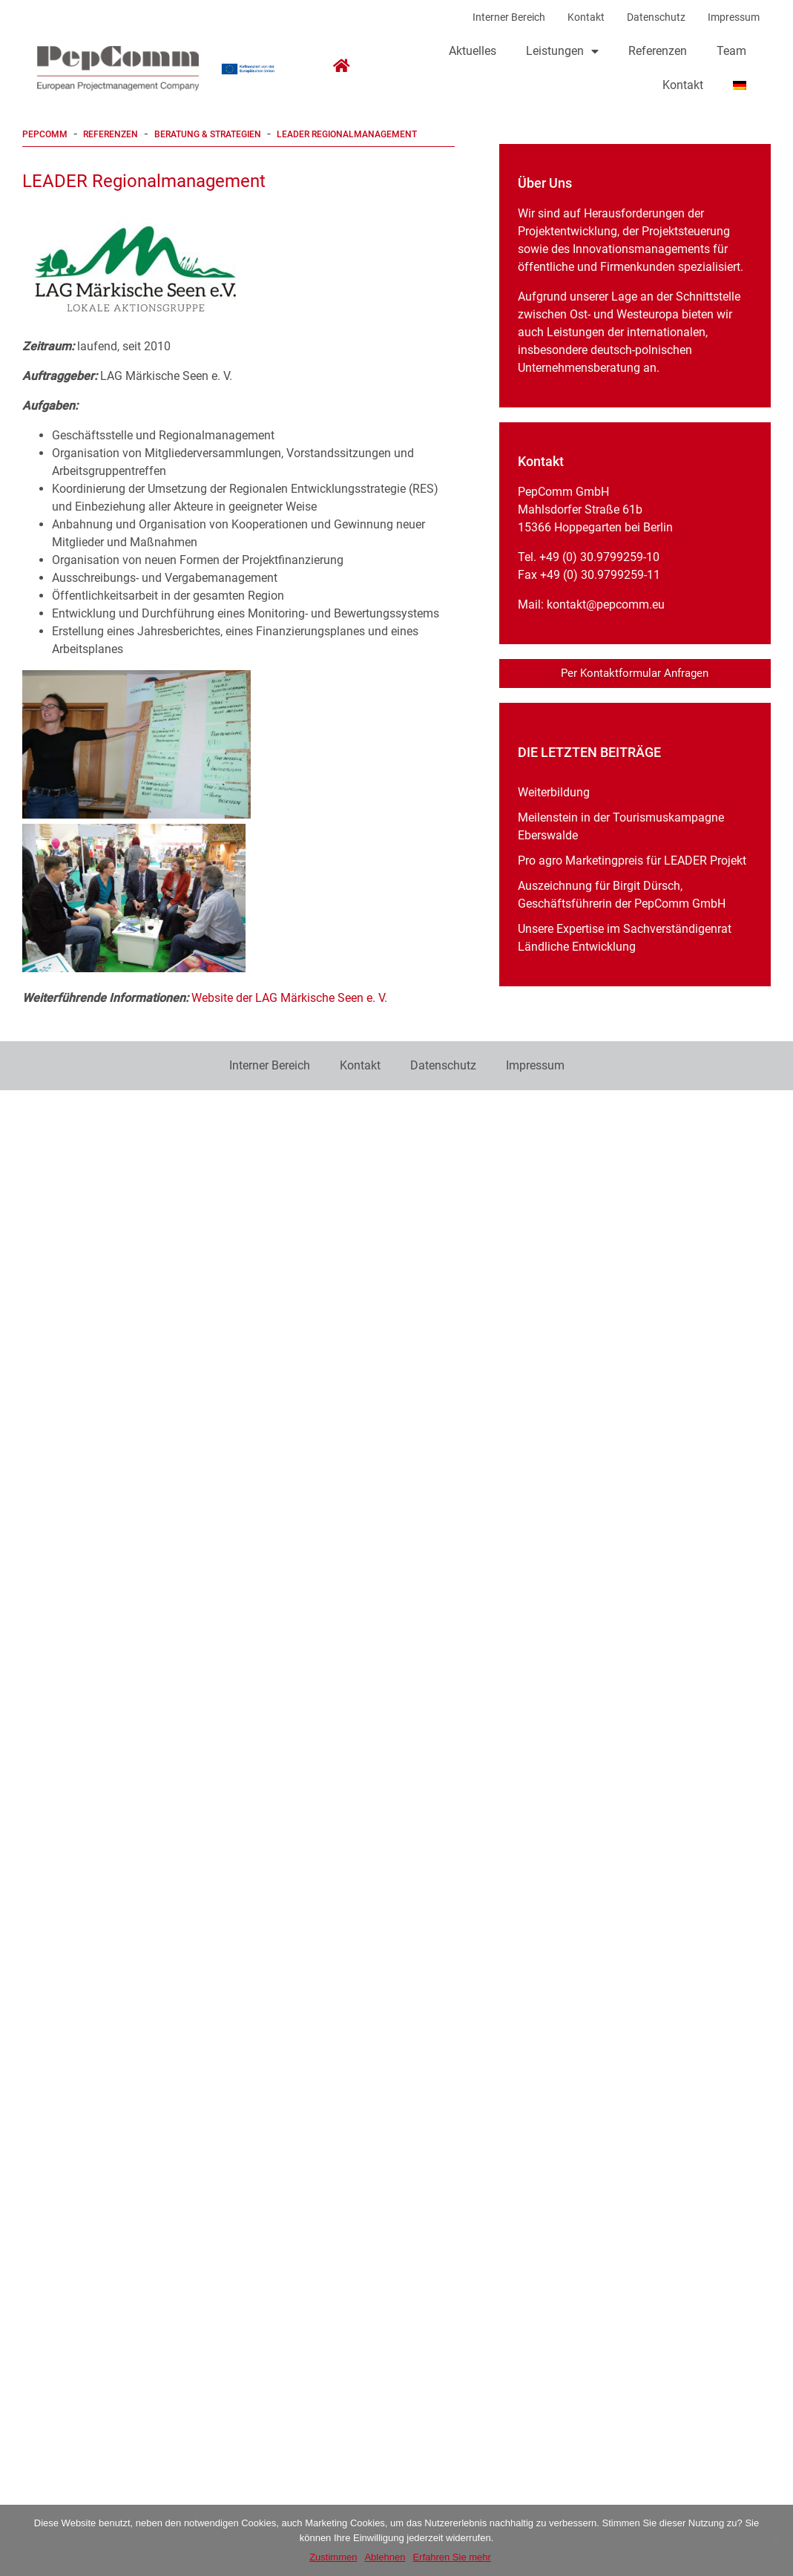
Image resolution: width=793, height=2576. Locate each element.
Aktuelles (472, 51)
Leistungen (562, 51)
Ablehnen (384, 2557)
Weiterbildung (554, 792)
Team (731, 51)
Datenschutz (656, 17)
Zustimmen (333, 2557)
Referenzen (657, 51)
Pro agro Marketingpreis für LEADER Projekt (632, 860)
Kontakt (586, 17)
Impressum (734, 17)
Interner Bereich (509, 17)
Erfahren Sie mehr (451, 2557)
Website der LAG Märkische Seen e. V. (289, 998)
